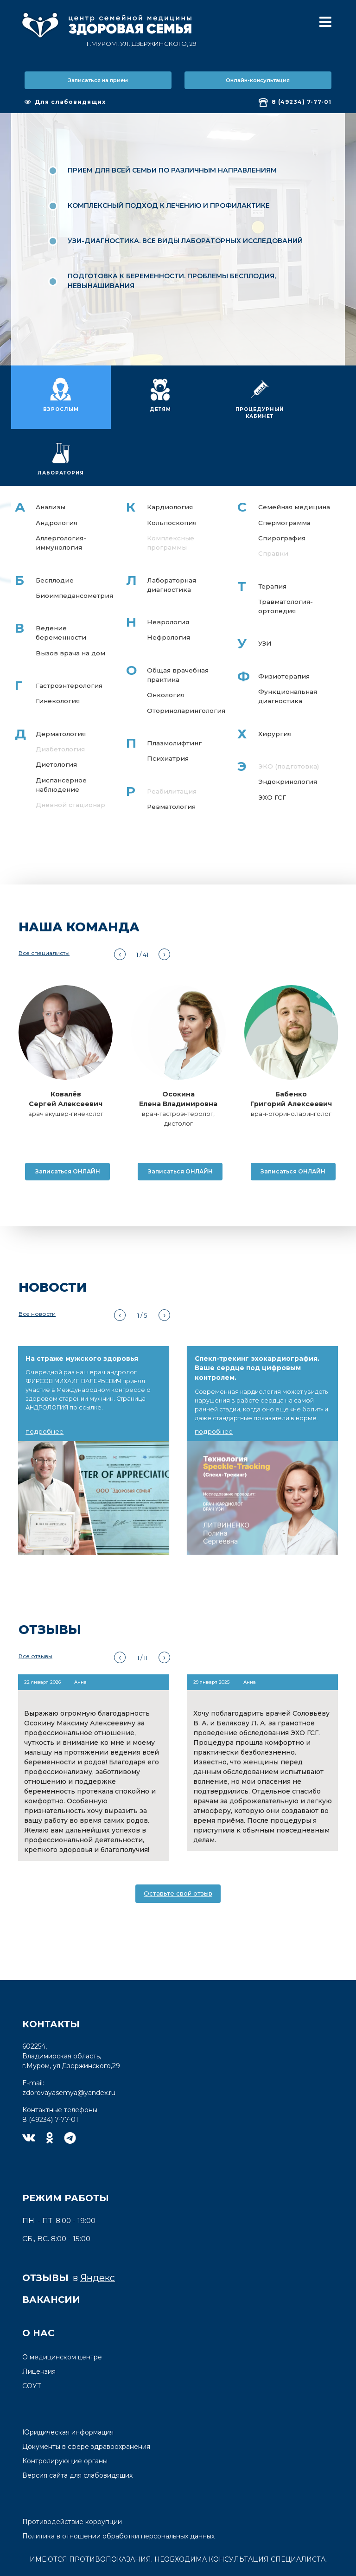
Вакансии (51, 2260)
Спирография (282, 489)
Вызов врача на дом (71, 606)
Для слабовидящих (65, 101)
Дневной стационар (71, 760)
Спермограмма (284, 473)
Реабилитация (172, 746)
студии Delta (210, 2567)
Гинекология (58, 655)
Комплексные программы (171, 494)
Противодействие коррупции (72, 2482)
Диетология (56, 719)
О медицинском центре (62, 2317)
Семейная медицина (294, 458)
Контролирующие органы (65, 2421)
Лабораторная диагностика (172, 537)
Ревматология (171, 762)
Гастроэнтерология (69, 639)
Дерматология (61, 688)
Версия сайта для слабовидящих (77, 2436)
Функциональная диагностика (288, 650)
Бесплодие (54, 532)
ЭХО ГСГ (272, 752)
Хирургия (275, 688)
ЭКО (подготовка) (288, 721)
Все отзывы (35, 1617)
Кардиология (170, 458)
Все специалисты (44, 913)
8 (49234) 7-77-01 (295, 102)
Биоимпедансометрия (74, 548)
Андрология (57, 473)
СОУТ (31, 2346)
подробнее (44, 1392)
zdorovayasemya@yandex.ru (68, 2053)
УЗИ (265, 596)
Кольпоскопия (172, 473)
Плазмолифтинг (174, 697)
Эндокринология (288, 736)
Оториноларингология (185, 664)
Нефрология (168, 590)
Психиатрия (168, 713)
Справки (273, 505)
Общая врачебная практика (177, 628)
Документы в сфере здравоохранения (86, 2407)
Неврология (168, 574)
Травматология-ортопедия (285, 559)
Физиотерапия (284, 629)
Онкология (165, 649)
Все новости (37, 1274)
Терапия (272, 538)
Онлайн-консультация (257, 80)
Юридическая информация (68, 2393)
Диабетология (60, 703)
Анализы (51, 458)
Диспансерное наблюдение (62, 740)
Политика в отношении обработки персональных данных (118, 2497)
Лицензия (39, 2332)
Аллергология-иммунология (61, 494)
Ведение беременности (61, 586)
